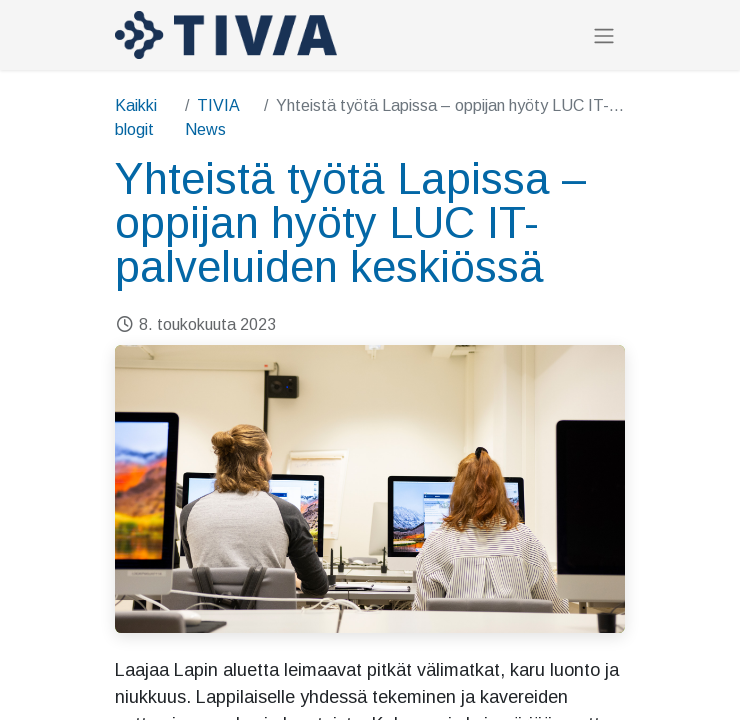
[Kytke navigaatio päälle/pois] (604, 35)
